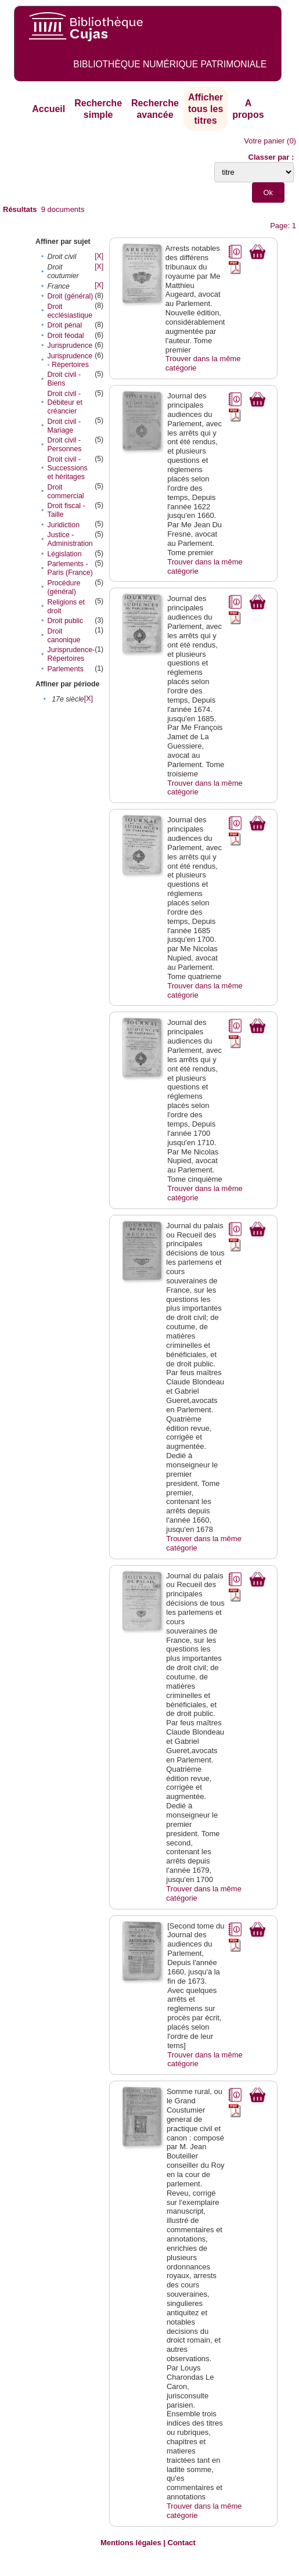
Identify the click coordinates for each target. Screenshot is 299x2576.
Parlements (65, 669)
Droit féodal (65, 336)
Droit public (65, 621)
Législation (64, 554)
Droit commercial (65, 491)
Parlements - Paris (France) (69, 568)
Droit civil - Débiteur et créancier (64, 402)
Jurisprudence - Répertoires (69, 360)
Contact (182, 2542)
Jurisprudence (69, 345)
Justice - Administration (69, 539)
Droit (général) (70, 296)
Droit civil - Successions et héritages (67, 468)
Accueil (48, 109)
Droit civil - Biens (64, 378)
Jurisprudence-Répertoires (71, 654)
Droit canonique (63, 635)
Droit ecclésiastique (69, 311)
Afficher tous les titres (205, 108)
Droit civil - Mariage (64, 426)
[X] (99, 256)
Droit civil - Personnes (64, 444)
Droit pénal (64, 325)
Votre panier (264, 140)
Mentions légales (130, 2542)
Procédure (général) (63, 587)
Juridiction (63, 525)
